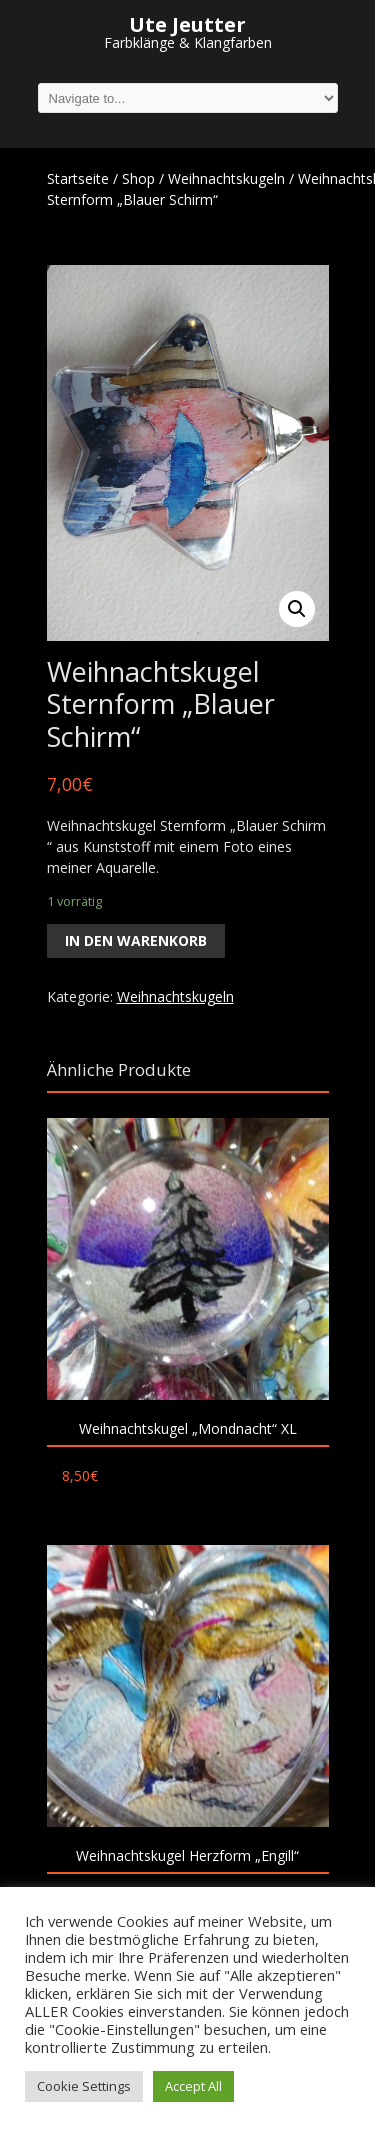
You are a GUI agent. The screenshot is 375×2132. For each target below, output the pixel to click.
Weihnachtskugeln (226, 178)
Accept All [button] (193, 2086)
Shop (138, 178)
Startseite (78, 178)
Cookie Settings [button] (84, 2086)
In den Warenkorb (136, 940)
